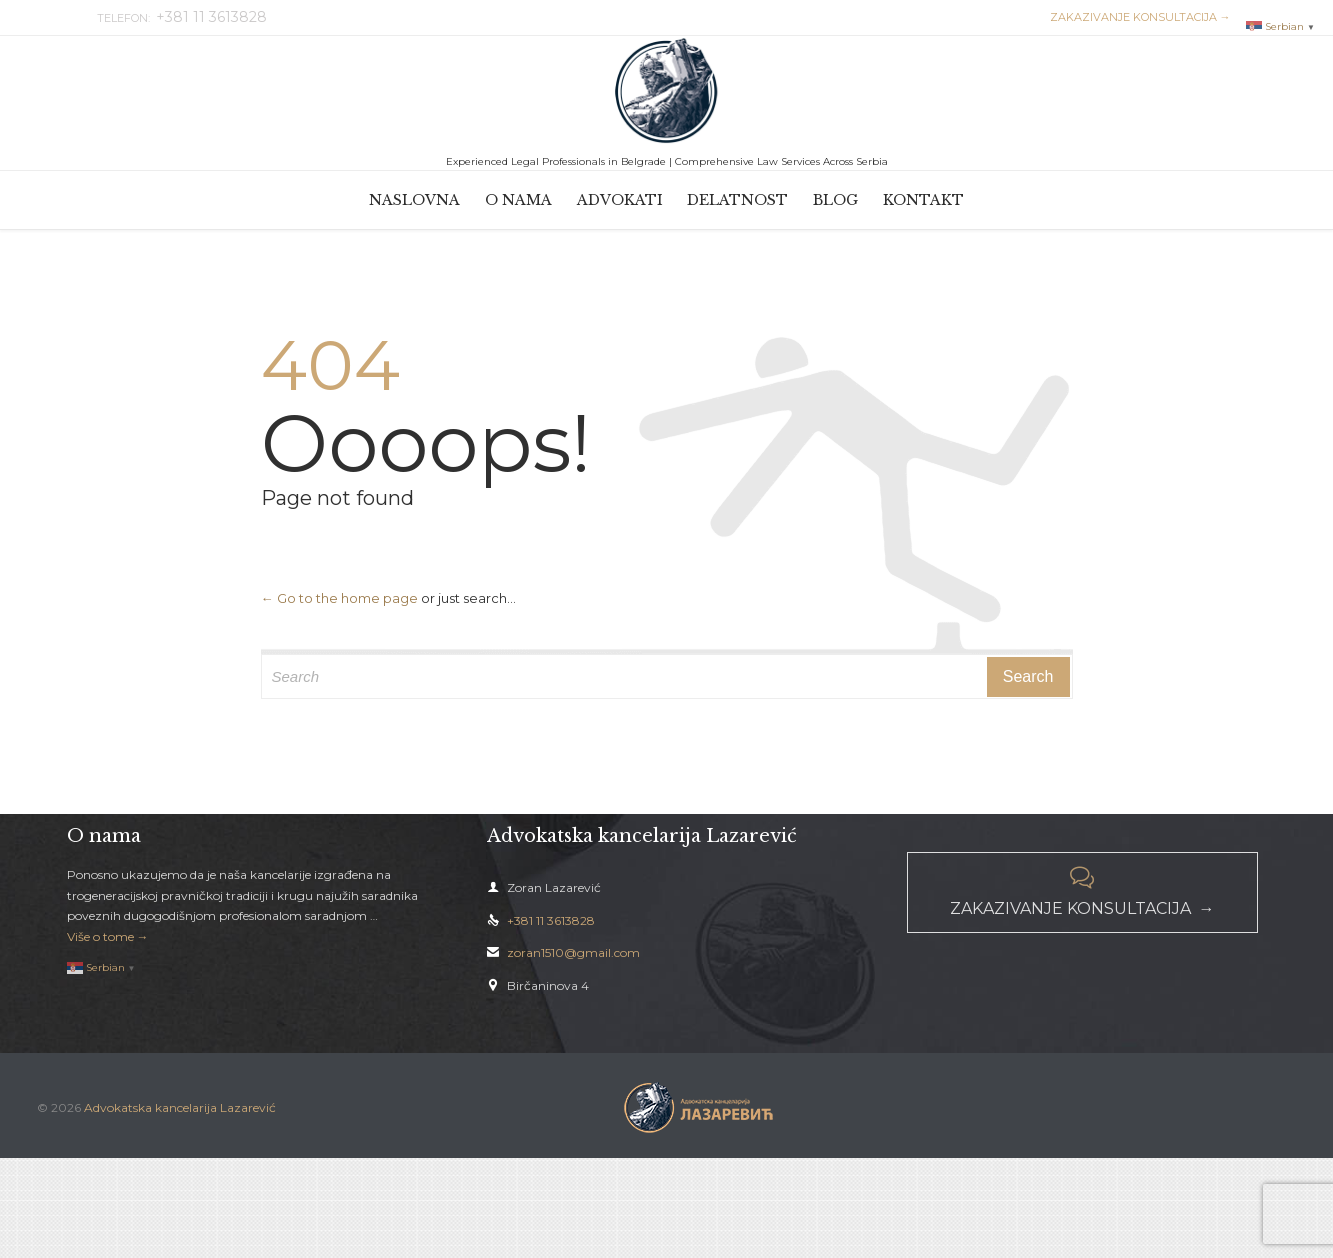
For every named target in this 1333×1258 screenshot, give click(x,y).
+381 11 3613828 (541, 920)
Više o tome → (108, 936)
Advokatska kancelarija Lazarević (180, 1107)
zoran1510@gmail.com (563, 952)
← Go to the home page (339, 598)
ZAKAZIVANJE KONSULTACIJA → (1137, 17)
